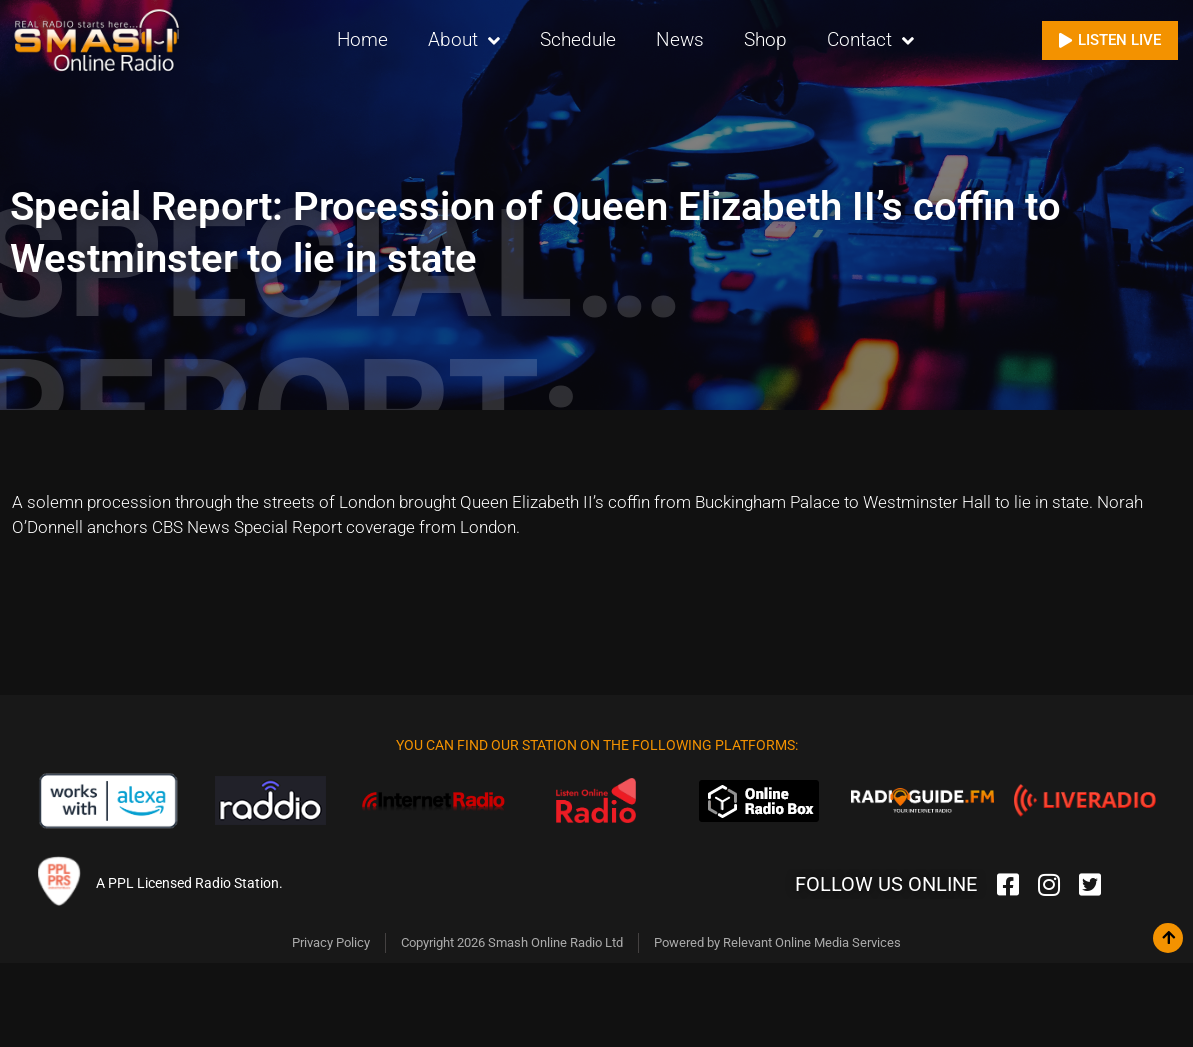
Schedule (578, 39)
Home (362, 39)
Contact (870, 40)
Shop (765, 39)
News (680, 39)
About (464, 40)
